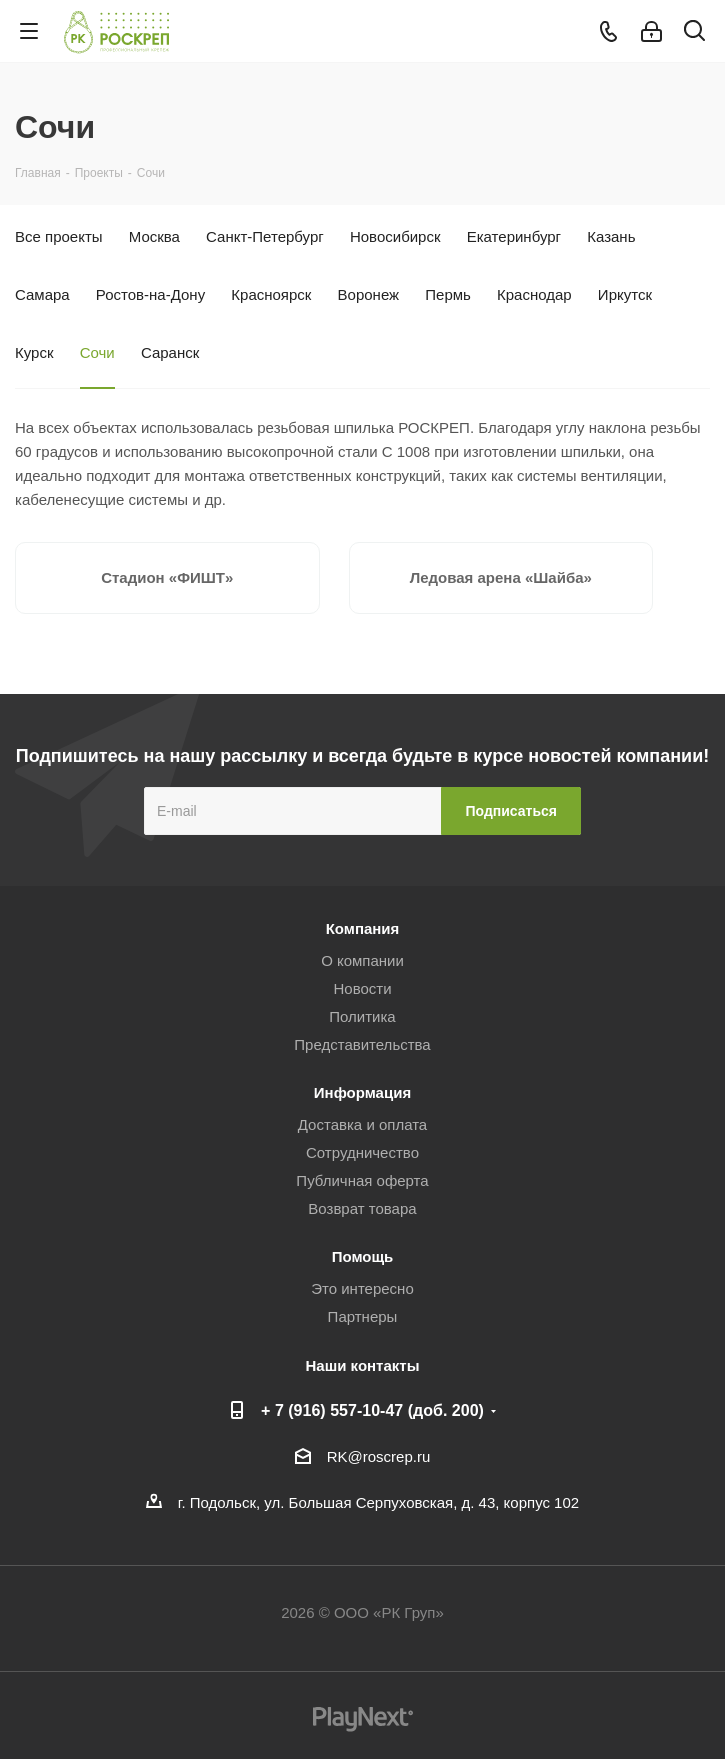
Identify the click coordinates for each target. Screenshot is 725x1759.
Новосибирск (395, 236)
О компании (362, 960)
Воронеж (369, 294)
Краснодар (534, 294)
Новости (362, 988)
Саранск (170, 352)
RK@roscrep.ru (379, 1456)
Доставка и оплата (362, 1124)
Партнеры (363, 1316)
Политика (362, 1016)
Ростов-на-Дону (150, 294)
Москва (154, 236)
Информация (362, 1092)
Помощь (363, 1256)
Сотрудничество (362, 1152)
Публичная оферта (362, 1180)
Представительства (362, 1044)
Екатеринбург (514, 236)
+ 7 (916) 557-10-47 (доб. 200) (372, 1410)
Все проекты (59, 236)
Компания (363, 928)
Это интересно (362, 1288)
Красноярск (271, 294)
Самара (42, 294)
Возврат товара (362, 1208)
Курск (34, 352)
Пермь (448, 294)
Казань (611, 236)
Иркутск (625, 294)
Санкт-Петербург (265, 236)
